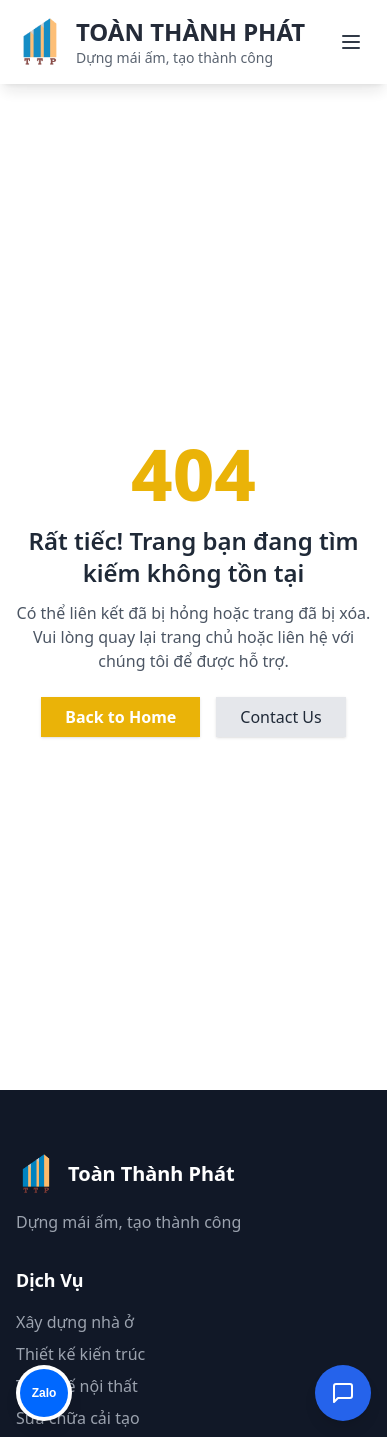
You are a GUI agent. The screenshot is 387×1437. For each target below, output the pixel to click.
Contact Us (280, 717)
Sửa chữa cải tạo (78, 1418)
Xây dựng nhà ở (75, 1322)
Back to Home (120, 717)
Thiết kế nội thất (77, 1386)
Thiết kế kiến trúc (80, 1354)
